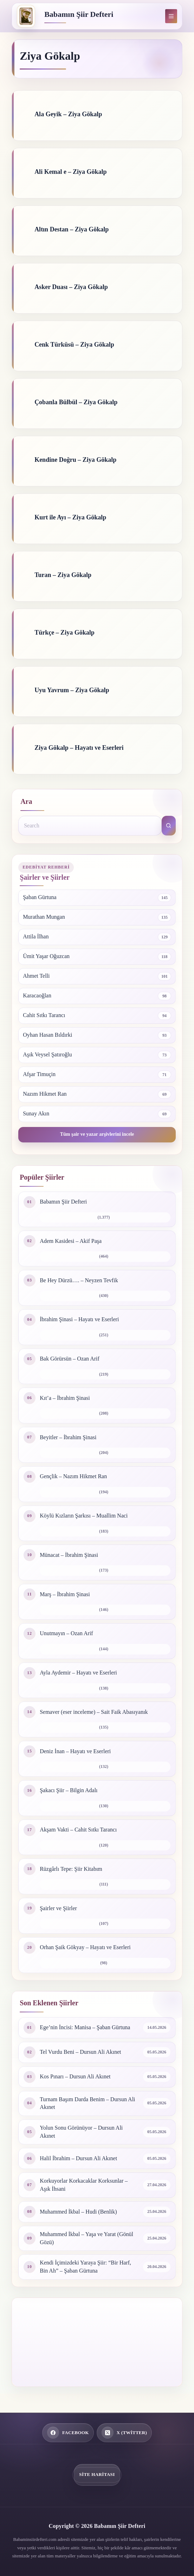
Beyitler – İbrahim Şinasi (68, 1437)
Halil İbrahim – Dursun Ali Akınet (78, 2158)
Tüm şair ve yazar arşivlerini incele (97, 1134)
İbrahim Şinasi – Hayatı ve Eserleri (79, 1319)
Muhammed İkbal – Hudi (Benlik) (78, 2212)
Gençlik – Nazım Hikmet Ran (73, 1476)
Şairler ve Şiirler (58, 1908)
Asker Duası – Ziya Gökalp (71, 286)
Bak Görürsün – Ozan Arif (69, 1359)
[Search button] (169, 825)
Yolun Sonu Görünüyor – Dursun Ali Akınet (81, 2132)
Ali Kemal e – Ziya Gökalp (70, 171)
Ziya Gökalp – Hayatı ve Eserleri (79, 747)
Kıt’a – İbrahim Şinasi (65, 1398)
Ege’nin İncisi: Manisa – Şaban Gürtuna (85, 2027)
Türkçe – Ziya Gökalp (64, 632)
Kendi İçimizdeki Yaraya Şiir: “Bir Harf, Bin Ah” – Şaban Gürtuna (85, 2267)
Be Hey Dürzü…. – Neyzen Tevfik (79, 1280)
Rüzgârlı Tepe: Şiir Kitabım (71, 1869)
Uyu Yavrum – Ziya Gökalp (71, 690)
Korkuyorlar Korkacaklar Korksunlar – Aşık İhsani (84, 2185)
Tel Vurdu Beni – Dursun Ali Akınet (80, 2052)
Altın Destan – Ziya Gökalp (71, 229)
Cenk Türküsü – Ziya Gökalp (74, 344)
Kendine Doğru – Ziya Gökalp (75, 459)
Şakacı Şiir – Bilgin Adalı (68, 1790)
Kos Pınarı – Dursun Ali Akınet (75, 2076)
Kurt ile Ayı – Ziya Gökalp (70, 517)
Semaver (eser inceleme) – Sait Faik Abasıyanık (94, 1712)
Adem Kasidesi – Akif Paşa (71, 1241)
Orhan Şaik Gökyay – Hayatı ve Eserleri (85, 1947)
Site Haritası (97, 2474)
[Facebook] (68, 2432)
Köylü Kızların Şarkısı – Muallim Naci (84, 1516)
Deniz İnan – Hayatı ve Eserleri (75, 1751)
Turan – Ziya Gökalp (62, 574)
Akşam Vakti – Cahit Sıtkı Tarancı (78, 1830)
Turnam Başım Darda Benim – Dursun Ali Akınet (87, 2103)
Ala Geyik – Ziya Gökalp (68, 114)
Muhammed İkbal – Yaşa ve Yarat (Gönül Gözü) (86, 2238)
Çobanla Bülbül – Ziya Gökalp (75, 402)
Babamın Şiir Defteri (78, 14)
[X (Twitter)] (124, 2432)
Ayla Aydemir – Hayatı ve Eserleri (78, 1673)
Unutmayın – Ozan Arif (66, 1633)
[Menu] (171, 16)
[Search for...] (90, 825)
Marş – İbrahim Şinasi (65, 1594)
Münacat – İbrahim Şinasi (69, 1555)
